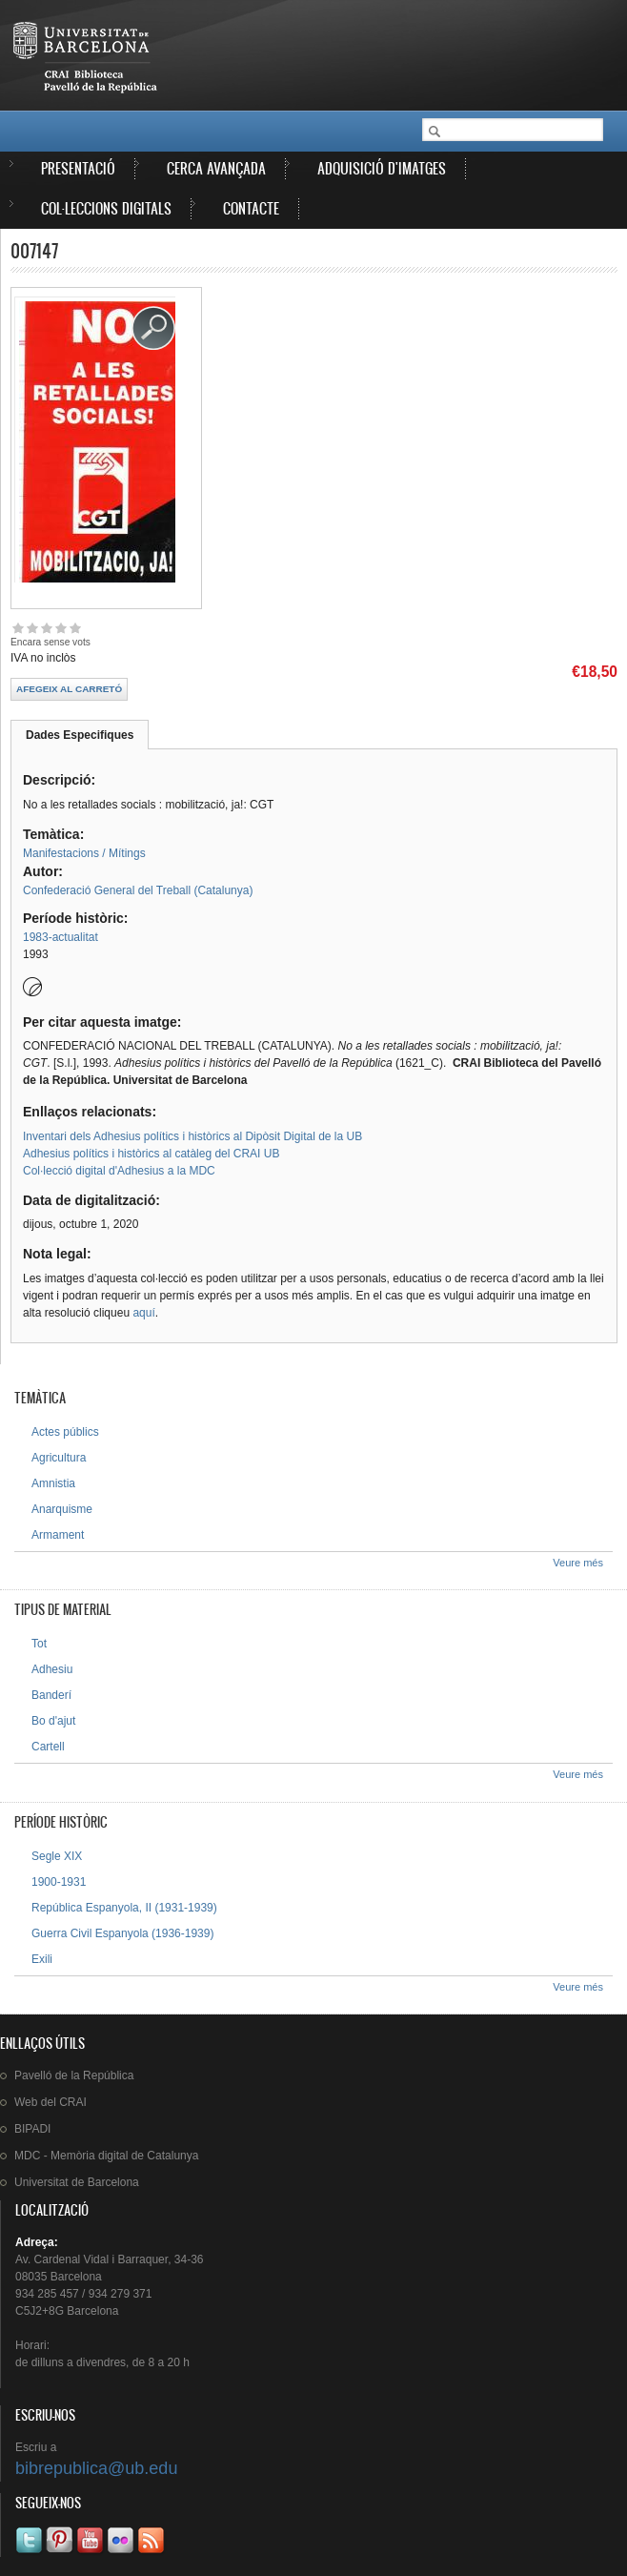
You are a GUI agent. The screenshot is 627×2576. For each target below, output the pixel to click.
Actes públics (65, 1432)
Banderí (51, 1695)
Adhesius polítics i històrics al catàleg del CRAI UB (151, 1153)
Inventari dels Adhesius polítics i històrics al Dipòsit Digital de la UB (192, 1136)
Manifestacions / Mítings (84, 853)
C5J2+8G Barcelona (66, 2311)
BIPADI (32, 2129)
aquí (143, 1312)
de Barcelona (76, 2182)
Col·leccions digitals (106, 208)
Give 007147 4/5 (60, 628)
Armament (57, 1535)
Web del (50, 2102)
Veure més (578, 1562)
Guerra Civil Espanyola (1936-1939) (122, 1933)
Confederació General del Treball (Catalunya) (138, 890)
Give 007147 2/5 (32, 628)
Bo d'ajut (53, 1721)
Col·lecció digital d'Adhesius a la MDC (119, 1170)
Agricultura (58, 1457)
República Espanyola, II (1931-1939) (124, 1907)
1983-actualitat (60, 937)
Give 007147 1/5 (17, 628)
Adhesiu (51, 1669)
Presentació (78, 168)
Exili (41, 1959)
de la (73, 2075)
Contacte (251, 208)
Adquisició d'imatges (381, 168)
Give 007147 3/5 (46, 628)
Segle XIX (56, 1856)
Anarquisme (61, 1509)
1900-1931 (58, 1882)
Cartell (48, 1746)
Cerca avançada (216, 168)
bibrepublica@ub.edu (96, 2468)
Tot (39, 1643)
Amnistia (53, 1483)
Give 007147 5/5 (75, 628)
